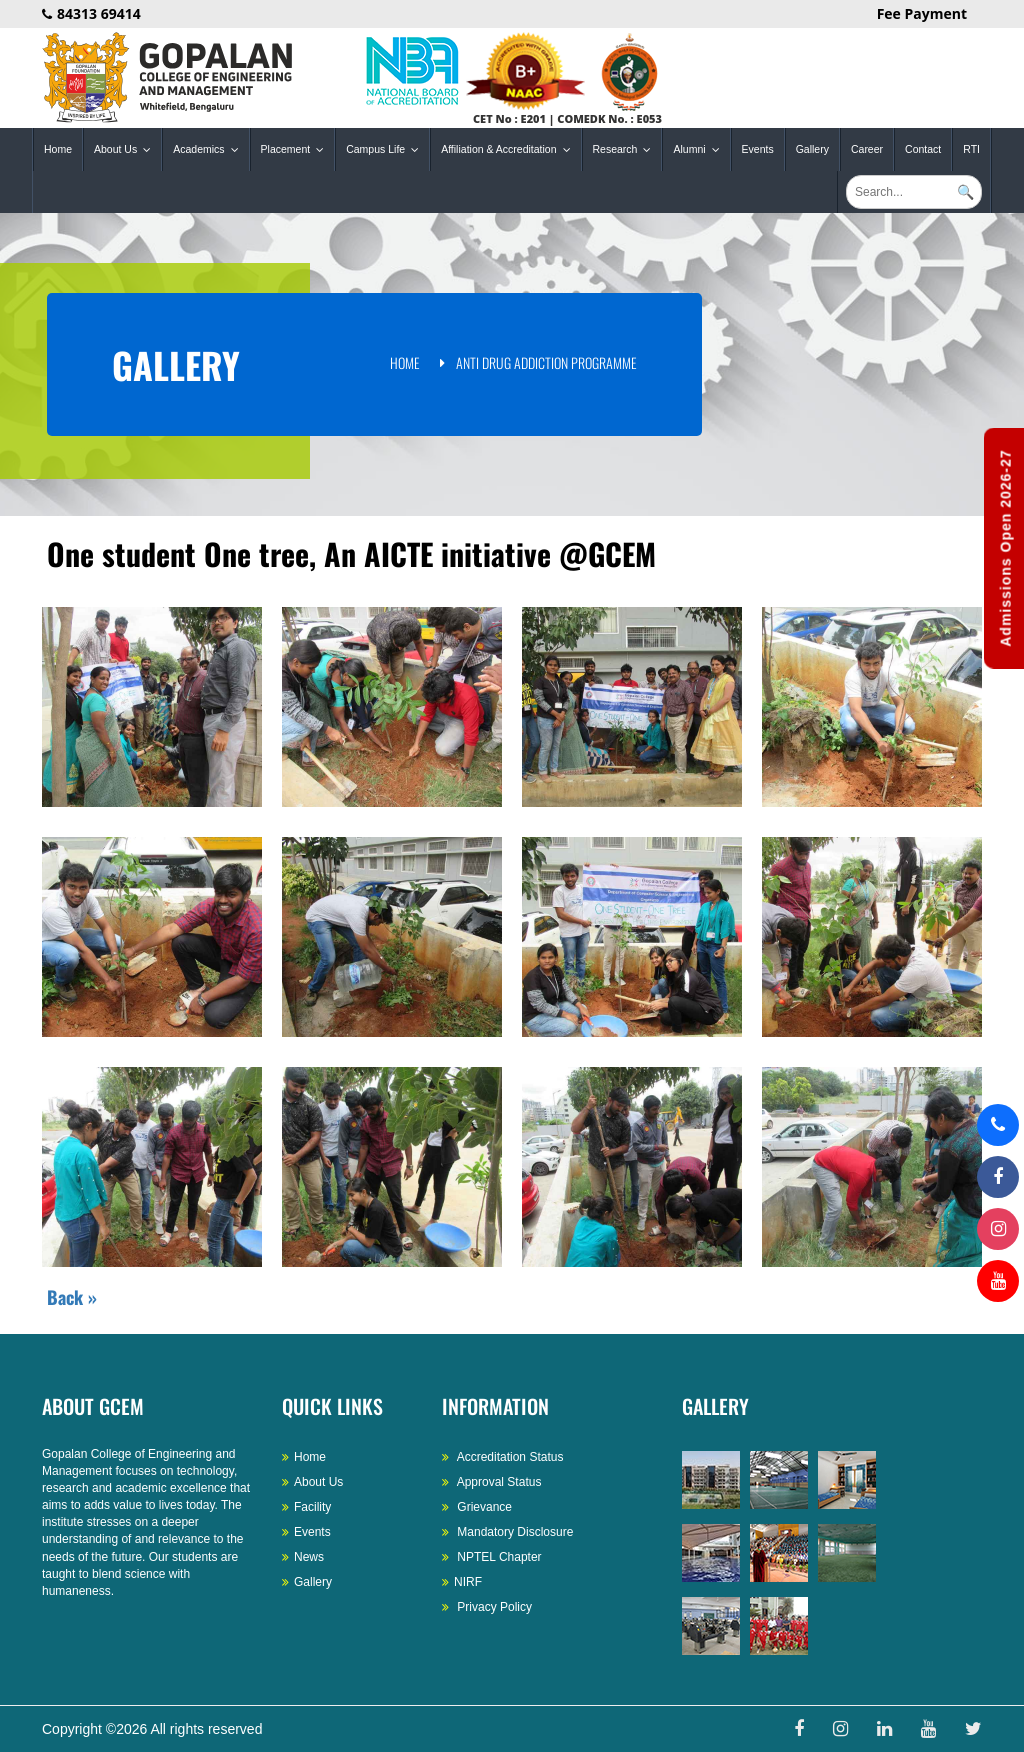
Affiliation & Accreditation (510, 149)
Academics (210, 149)
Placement (297, 149)
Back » (72, 1297)
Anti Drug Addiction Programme (546, 362)
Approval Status (491, 1482)
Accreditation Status (502, 1457)
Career (867, 149)
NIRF (462, 1582)
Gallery (812, 149)
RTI (971, 149)
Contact (923, 149)
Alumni (700, 149)
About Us (127, 149)
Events (758, 149)
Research (627, 149)
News (303, 1557)
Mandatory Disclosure (507, 1532)
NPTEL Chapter (492, 1557)
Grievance (477, 1507)
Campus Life (387, 149)
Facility (306, 1507)
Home (58, 149)
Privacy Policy (487, 1607)
